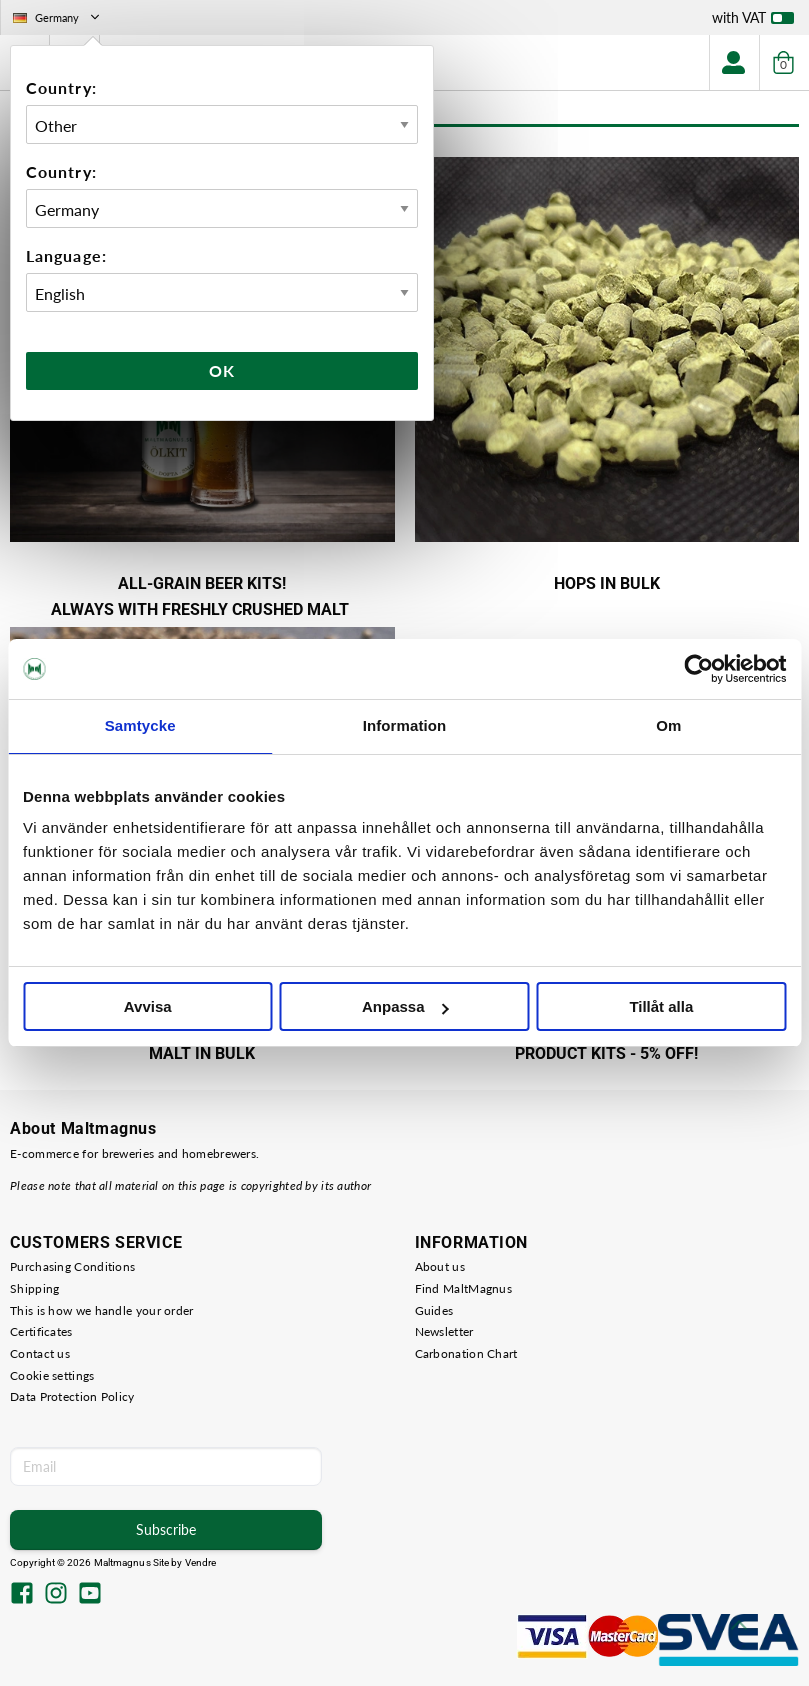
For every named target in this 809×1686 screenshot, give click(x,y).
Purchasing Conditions (72, 1266)
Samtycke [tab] (140, 725)
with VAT (753, 22)
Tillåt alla (661, 1006)
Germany (58, 17)
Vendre (201, 1562)
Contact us (40, 1353)
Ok (222, 370)
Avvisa (148, 1006)
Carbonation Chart (466, 1353)
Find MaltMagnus (464, 1288)
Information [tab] (405, 725)
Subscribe (166, 1529)
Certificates (41, 1331)
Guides (434, 1310)
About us (440, 1266)
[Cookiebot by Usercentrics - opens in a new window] (698, 669)
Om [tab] (668, 725)
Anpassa (405, 1006)
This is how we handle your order (102, 1310)
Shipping (34, 1288)
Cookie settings (52, 1375)
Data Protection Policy (72, 1396)
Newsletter (444, 1331)
